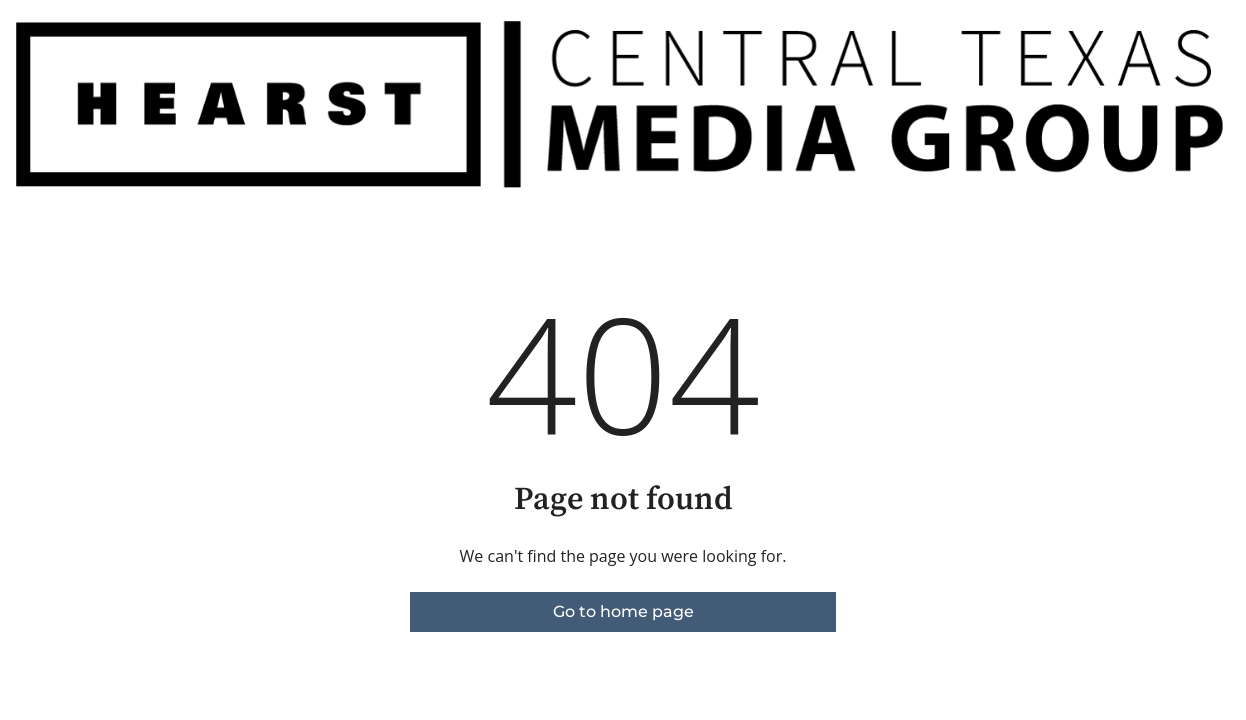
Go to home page (623, 611)
